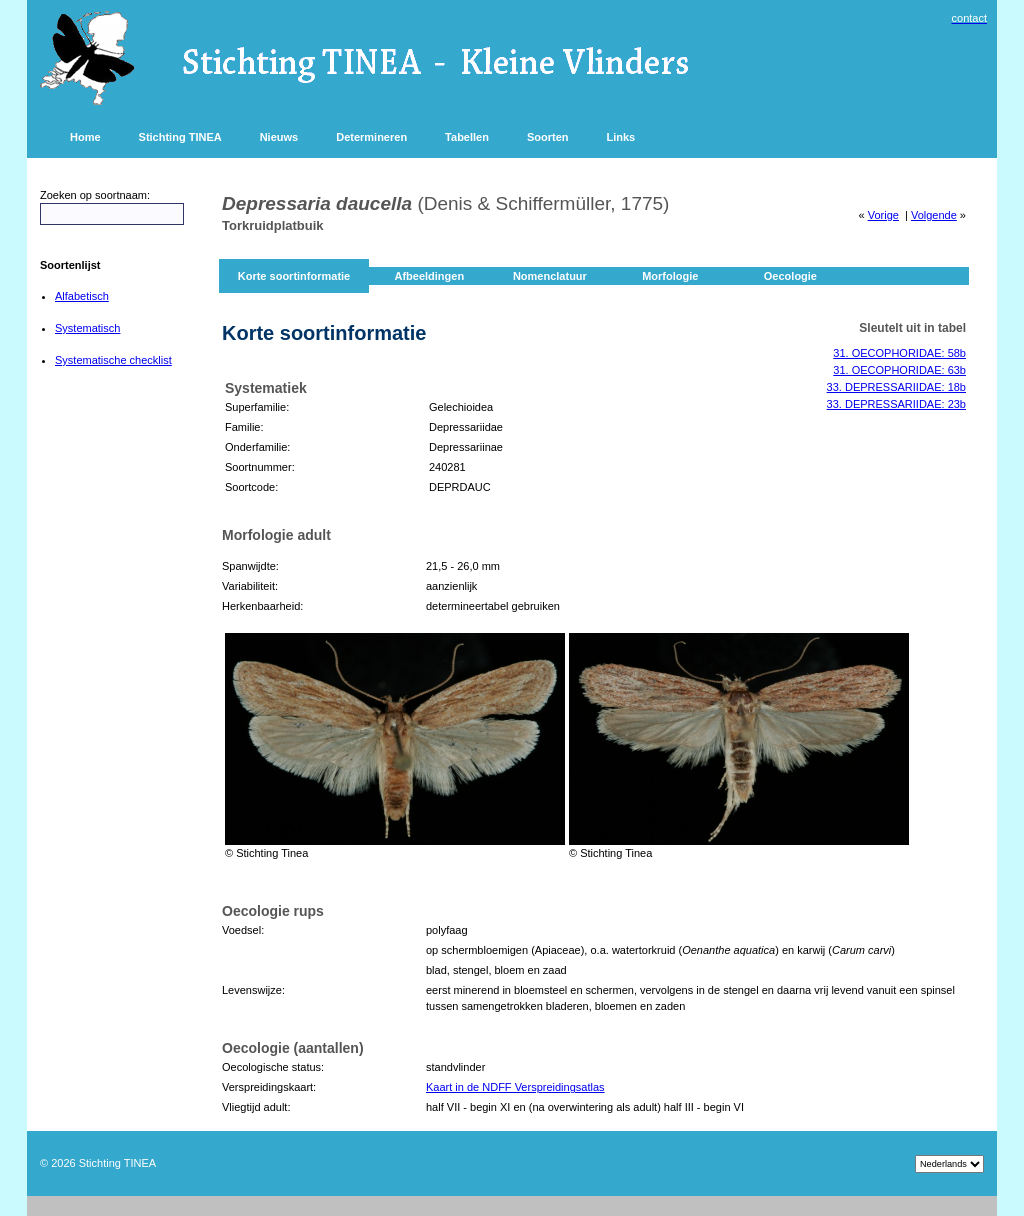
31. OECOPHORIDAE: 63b (899, 370)
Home (85, 137)
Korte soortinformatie (294, 276)
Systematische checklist (113, 360)
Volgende (934, 215)
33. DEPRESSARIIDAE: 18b (896, 387)
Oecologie (790, 276)
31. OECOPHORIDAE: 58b (899, 353)
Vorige (883, 215)
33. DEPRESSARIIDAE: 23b (896, 404)
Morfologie (670, 276)
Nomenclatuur (550, 276)
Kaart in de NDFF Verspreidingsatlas (515, 1087)
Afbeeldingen (429, 276)
